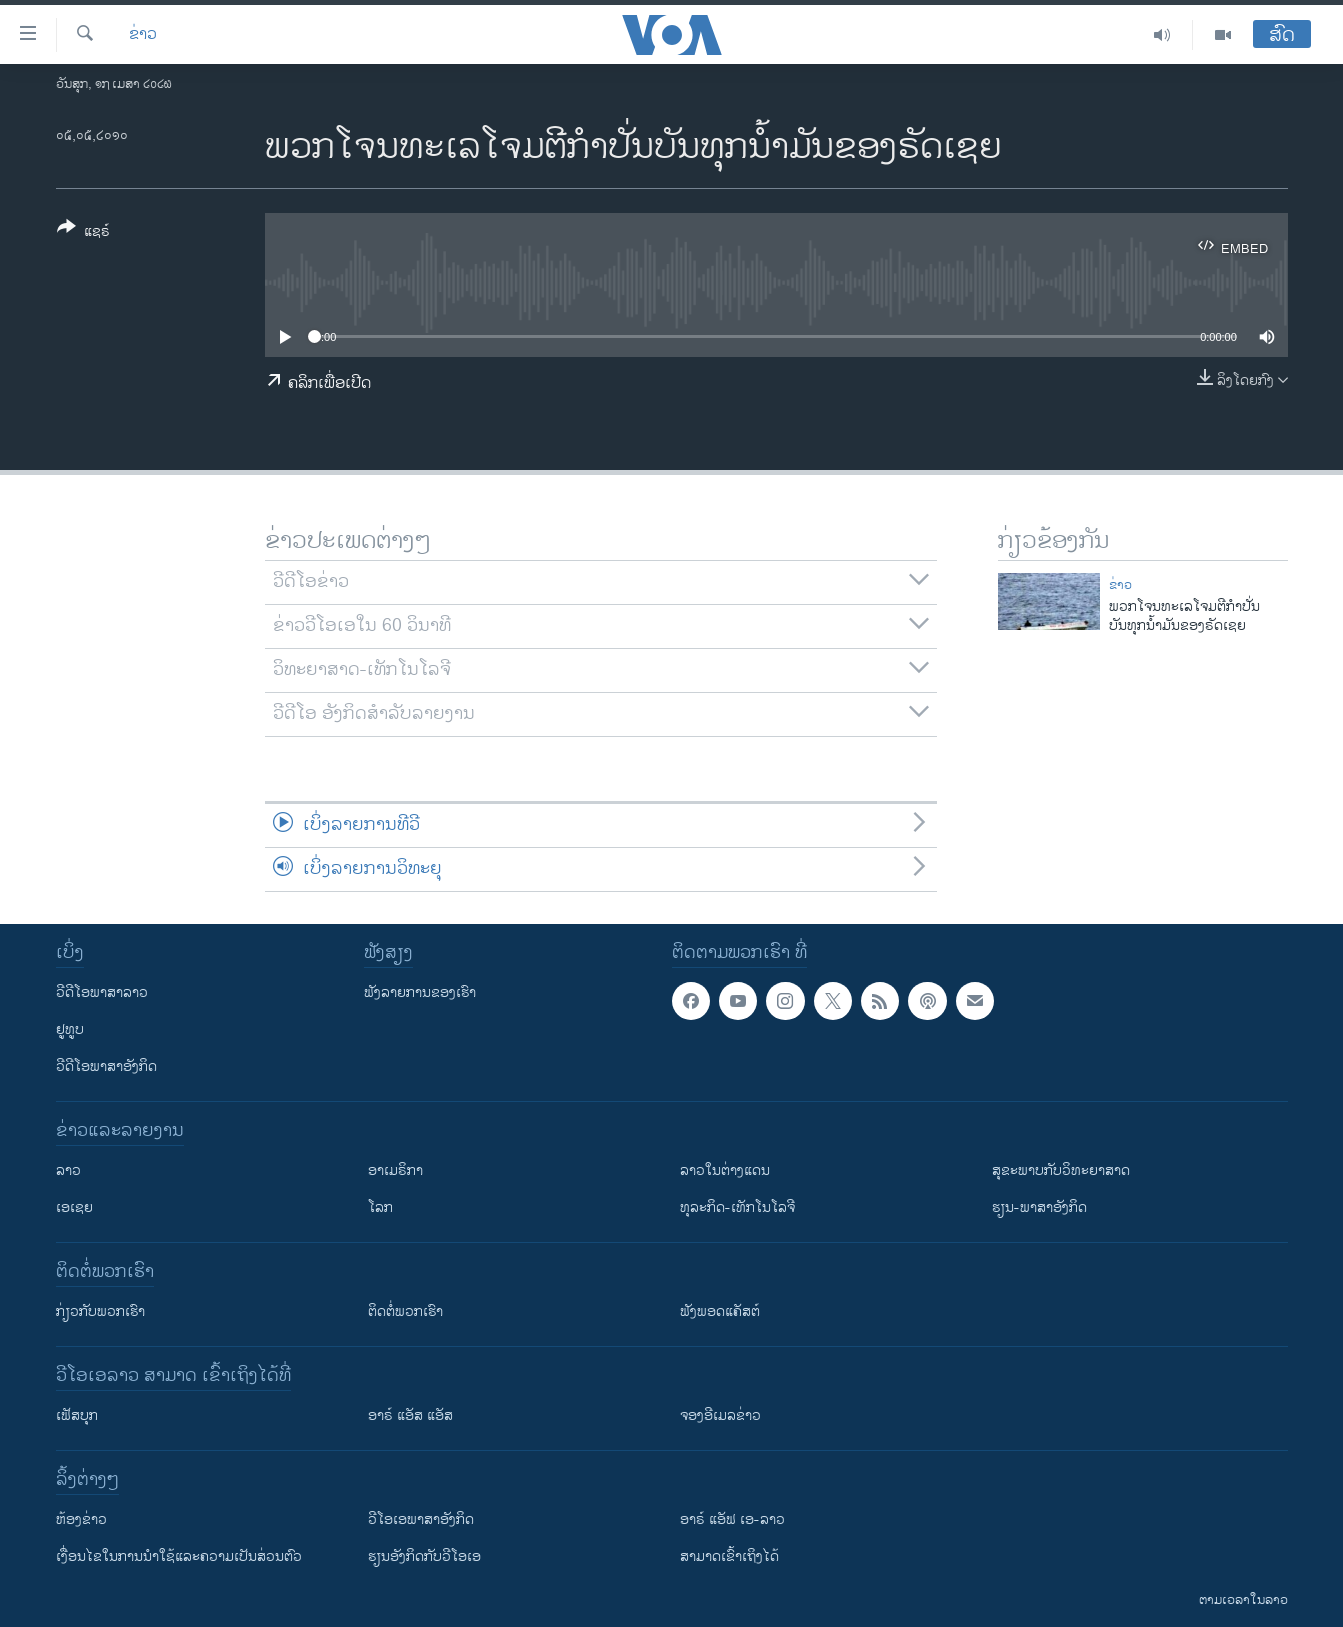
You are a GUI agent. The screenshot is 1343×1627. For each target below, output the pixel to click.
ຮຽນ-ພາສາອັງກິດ (1039, 1207)
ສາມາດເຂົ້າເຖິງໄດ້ (729, 1556)
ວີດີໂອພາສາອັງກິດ (106, 1066)
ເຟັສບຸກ (77, 1415)
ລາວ (68, 1170)
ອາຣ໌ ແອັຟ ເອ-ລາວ (732, 1519)
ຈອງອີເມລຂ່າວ (720, 1415)
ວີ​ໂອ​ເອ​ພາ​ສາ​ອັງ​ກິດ (421, 1519)
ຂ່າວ (143, 35)
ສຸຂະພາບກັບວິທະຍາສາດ (1061, 1170)
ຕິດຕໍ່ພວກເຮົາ (405, 1311)
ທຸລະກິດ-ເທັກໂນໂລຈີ (737, 1207)
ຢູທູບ (70, 1029)
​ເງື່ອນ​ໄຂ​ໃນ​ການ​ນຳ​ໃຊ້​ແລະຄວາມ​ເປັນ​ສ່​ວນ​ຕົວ (179, 1556)
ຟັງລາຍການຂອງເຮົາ (420, 992)
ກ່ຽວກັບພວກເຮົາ (100, 1311)
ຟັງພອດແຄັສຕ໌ (720, 1311)
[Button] (83, 233)
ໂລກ (380, 1207)
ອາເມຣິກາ (395, 1170)
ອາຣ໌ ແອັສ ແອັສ (410, 1415)
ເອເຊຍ (74, 1207)
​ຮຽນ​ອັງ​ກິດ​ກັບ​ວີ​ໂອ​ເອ (424, 1556)
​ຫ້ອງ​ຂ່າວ (81, 1519)
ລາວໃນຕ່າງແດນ (725, 1170)
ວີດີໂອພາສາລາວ (102, 992)
